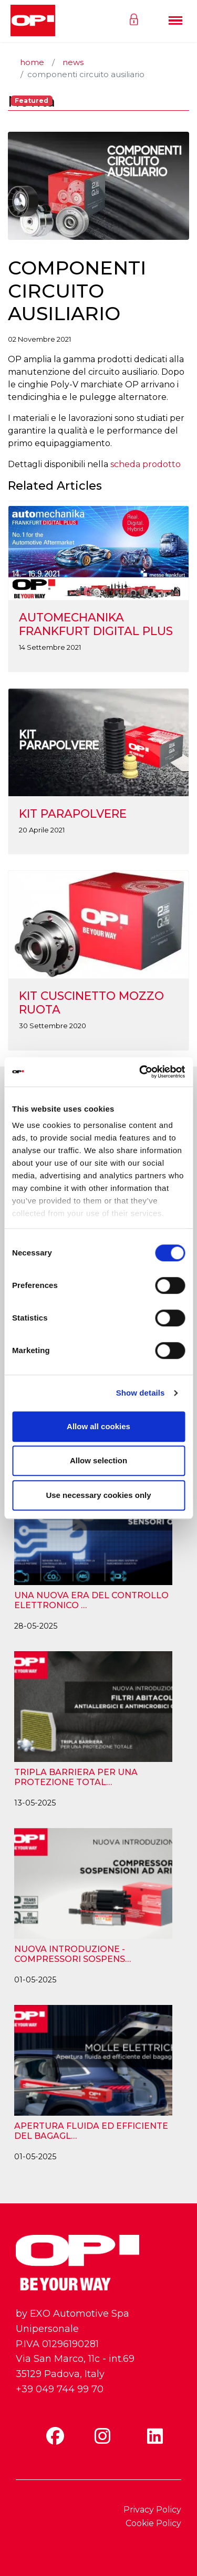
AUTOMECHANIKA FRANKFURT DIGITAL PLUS (96, 624)
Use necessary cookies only (98, 1495)
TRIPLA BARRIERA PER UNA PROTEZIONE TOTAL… (76, 1777)
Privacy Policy (152, 2510)
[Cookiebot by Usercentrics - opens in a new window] (140, 1072)
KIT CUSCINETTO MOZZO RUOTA (91, 1002)
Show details (140, 1392)
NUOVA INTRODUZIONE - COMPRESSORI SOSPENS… (72, 1954)
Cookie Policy (153, 2523)
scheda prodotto (145, 464)
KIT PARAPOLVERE (73, 813)
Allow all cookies (98, 1426)
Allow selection (98, 1460)
